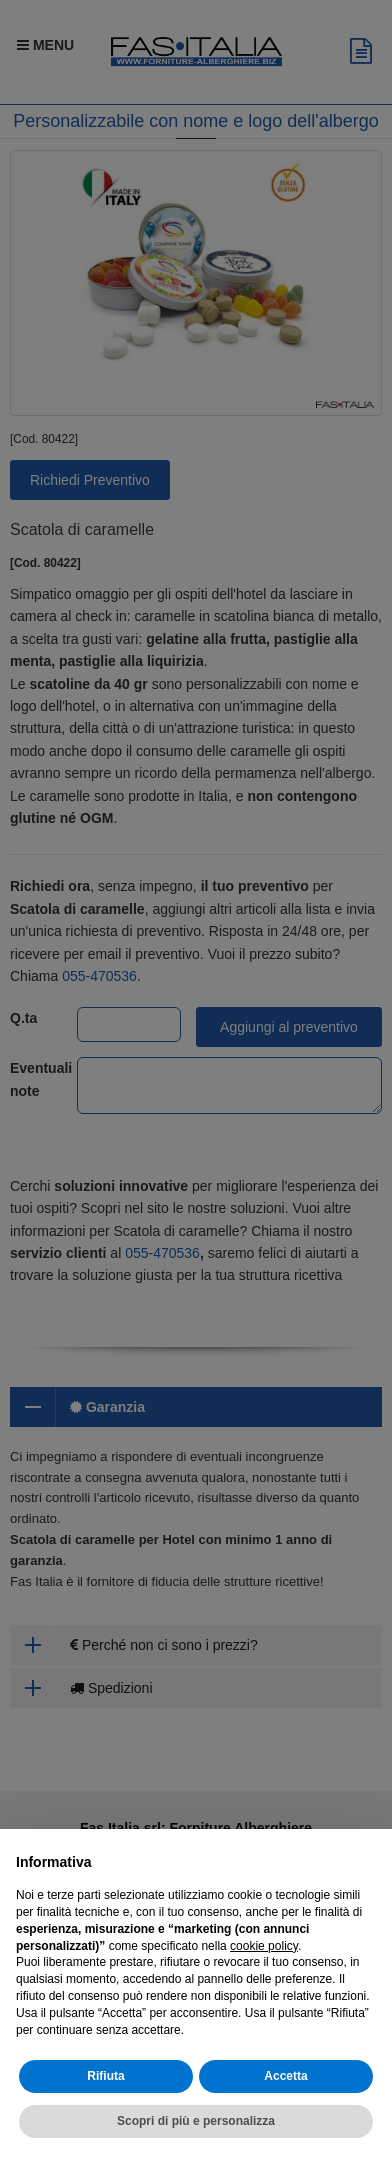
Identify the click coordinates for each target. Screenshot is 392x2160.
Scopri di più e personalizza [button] (196, 2122)
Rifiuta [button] (105, 2077)
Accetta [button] (285, 2077)
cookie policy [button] (264, 1946)
